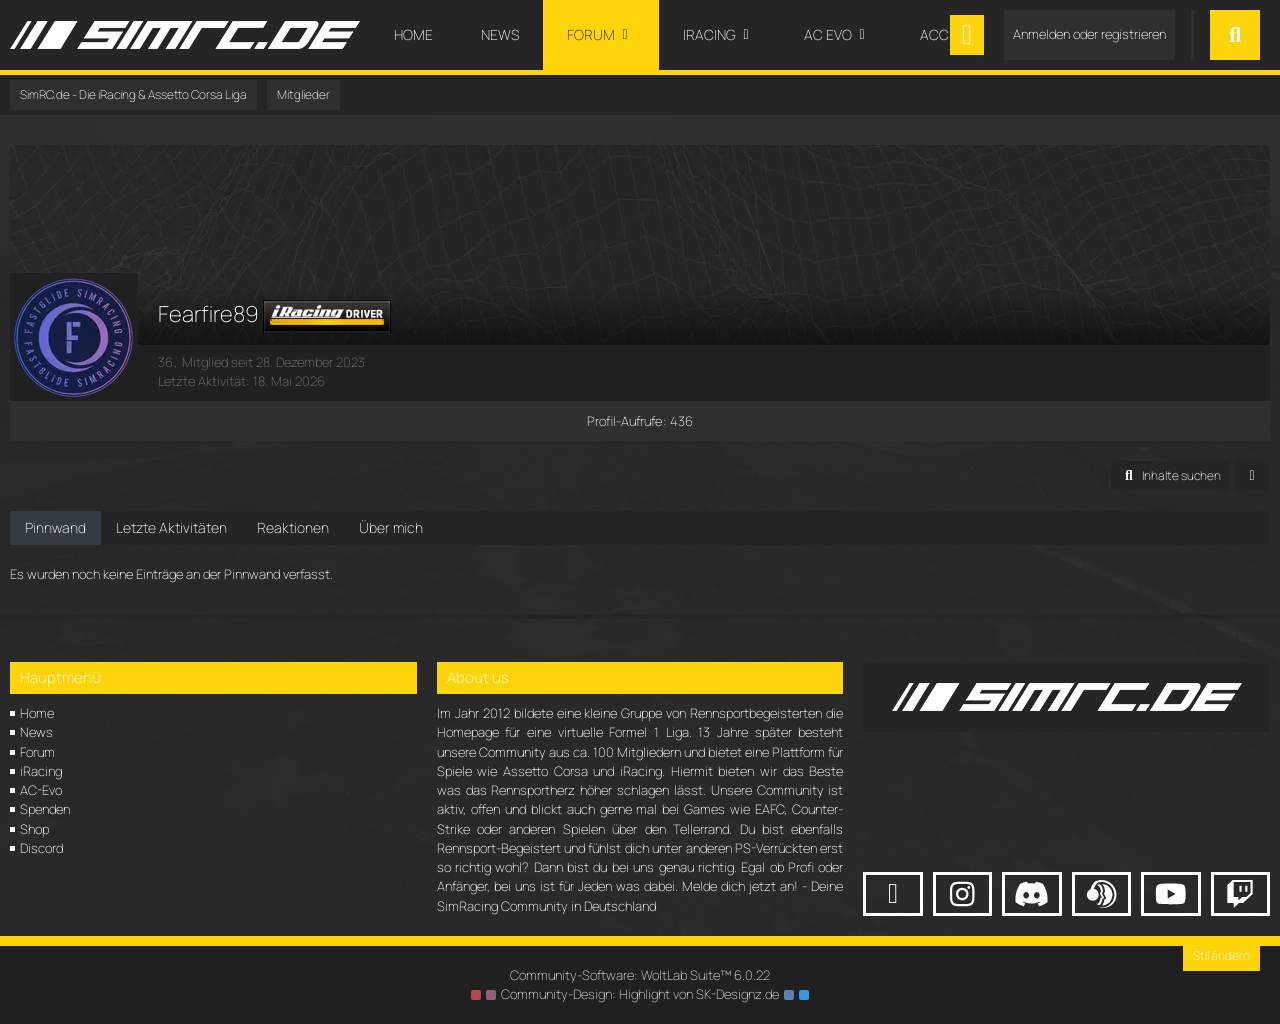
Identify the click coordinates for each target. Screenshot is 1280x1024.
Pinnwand (55, 527)
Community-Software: (640, 975)
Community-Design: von (640, 994)
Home (37, 713)
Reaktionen (293, 527)
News (36, 732)
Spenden (45, 809)
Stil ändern (1221, 955)
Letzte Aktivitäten (171, 527)
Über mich (391, 527)
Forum (37, 752)
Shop (34, 829)
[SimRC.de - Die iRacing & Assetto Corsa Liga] (185, 35)
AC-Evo (41, 790)
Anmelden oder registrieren (1089, 34)
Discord (41, 848)
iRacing (41, 771)
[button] (1170, 476)
